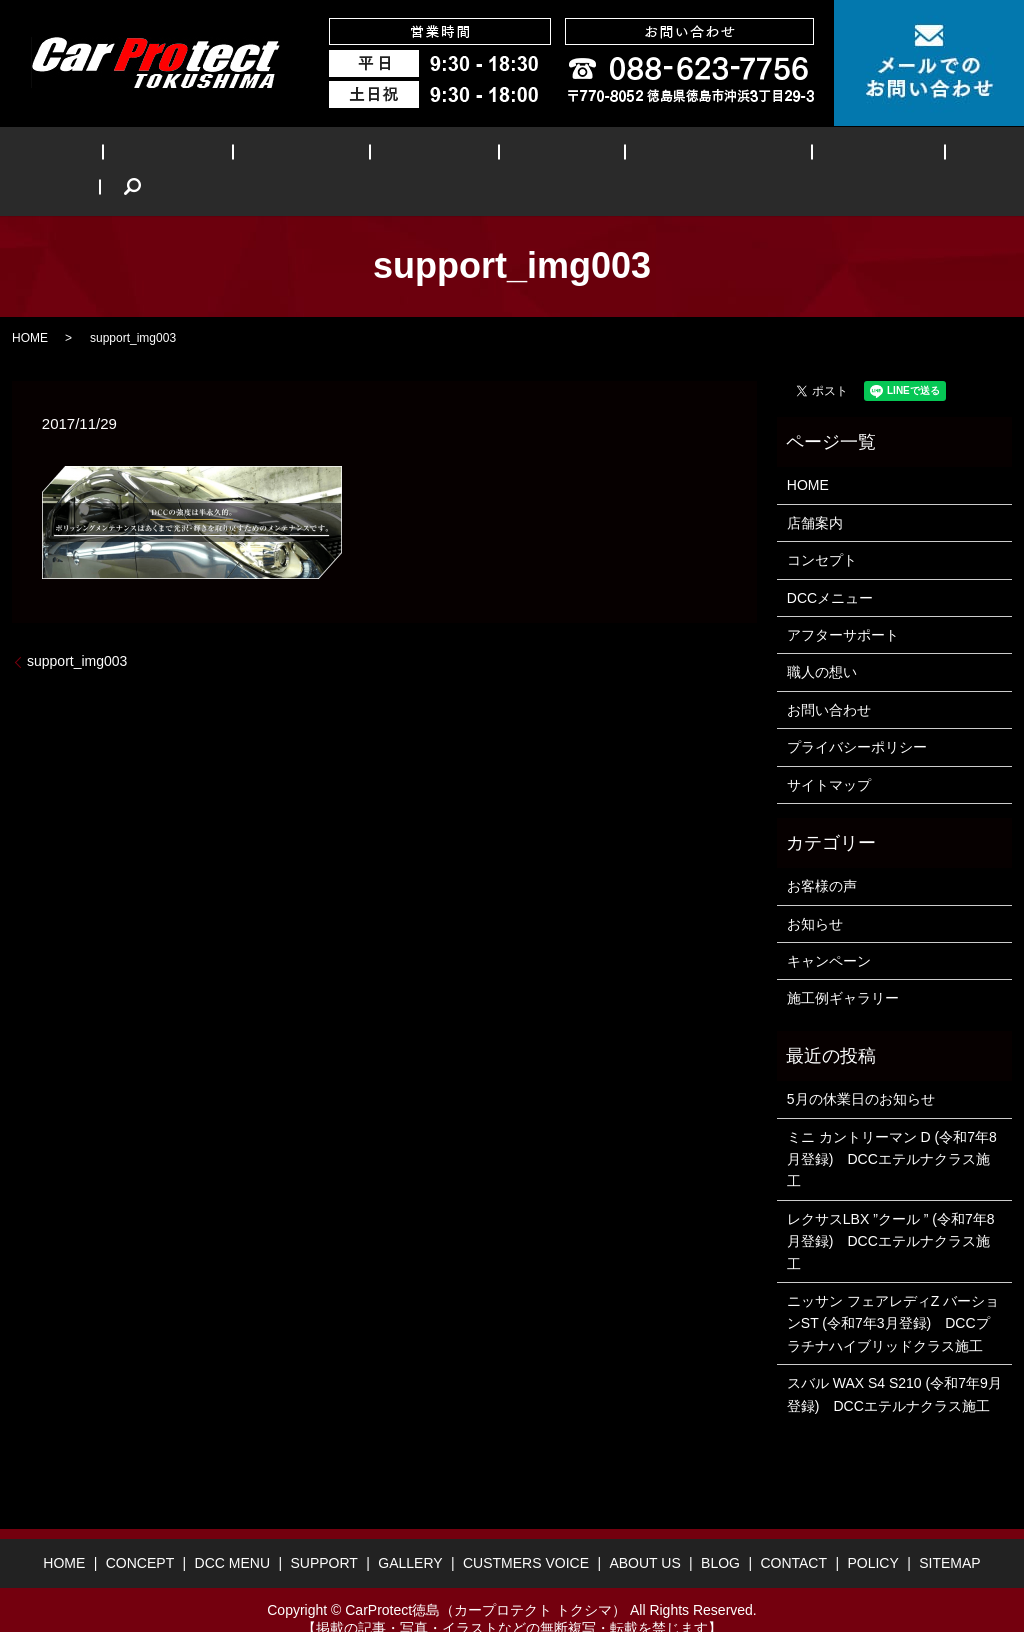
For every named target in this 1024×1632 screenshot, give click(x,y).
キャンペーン (829, 930)
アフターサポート (843, 604)
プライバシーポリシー (857, 716)
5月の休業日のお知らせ (861, 1068)
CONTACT (793, 1533)
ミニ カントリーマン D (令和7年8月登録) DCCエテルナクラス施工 (892, 1128)
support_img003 (77, 631)
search (946, 156)
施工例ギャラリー (843, 968)
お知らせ (815, 893)
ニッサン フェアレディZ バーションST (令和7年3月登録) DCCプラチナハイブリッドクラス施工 (893, 1292)
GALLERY (504, 155)
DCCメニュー (830, 567)
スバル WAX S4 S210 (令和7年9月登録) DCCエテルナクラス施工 (894, 1363)
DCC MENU (288, 155)
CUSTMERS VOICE (641, 155)
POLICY (872, 1533)
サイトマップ (829, 754)
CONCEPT (177, 155)
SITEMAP (949, 1533)
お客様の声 (822, 856)
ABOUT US (781, 155)
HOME (85, 155)
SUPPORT (399, 155)
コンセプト (822, 529)
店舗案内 (815, 492)
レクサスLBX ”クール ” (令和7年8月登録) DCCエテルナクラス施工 (891, 1210)
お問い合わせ (829, 679)
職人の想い (822, 642)
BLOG (875, 155)
